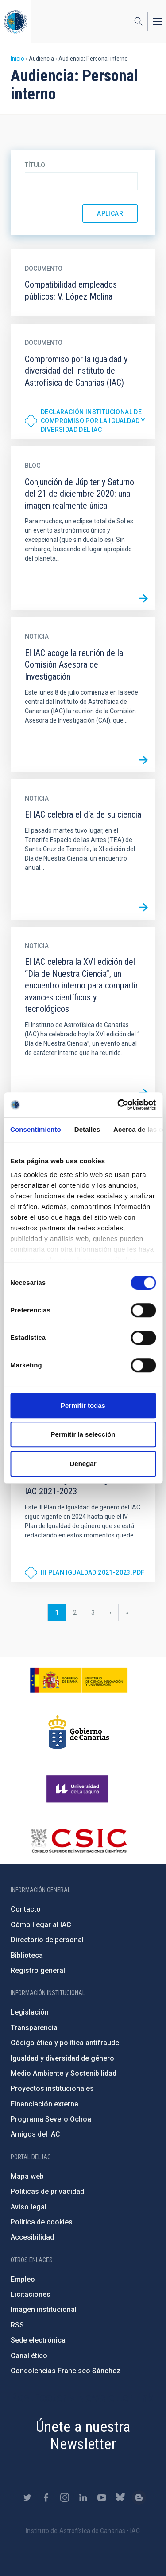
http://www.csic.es (78, 1840)
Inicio (17, 58)
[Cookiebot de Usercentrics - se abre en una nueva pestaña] (118, 1104)
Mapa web (27, 2176)
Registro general (38, 1970)
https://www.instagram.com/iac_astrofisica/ (64, 2497)
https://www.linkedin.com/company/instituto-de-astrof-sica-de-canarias (83, 2497)
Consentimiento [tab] (35, 1129)
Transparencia (34, 2027)
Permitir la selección (83, 1434)
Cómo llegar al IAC (41, 1924)
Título (35, 165)
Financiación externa (44, 2104)
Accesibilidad (32, 2237)
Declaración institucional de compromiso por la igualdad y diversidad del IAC (93, 420)
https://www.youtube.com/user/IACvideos (102, 2497)
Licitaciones (30, 2294)
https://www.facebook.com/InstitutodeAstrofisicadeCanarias (46, 2497)
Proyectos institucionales (52, 2088)
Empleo (23, 2279)
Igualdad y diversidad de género (62, 2058)
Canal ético (29, 2355)
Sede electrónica (38, 2340)
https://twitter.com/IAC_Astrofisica (27, 2497)
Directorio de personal (47, 1940)
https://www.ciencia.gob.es (79, 1680)
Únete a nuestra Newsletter (83, 2435)
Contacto (26, 1909)
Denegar (82, 1463)
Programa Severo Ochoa (51, 2119)
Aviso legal (28, 2207)
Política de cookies (42, 2222)
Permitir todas (83, 1405)
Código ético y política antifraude (65, 2043)
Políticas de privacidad (47, 2191)
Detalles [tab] (87, 1129)
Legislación (30, 2012)
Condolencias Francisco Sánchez (65, 2371)
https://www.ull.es (78, 1789)
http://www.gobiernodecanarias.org (79, 1732)
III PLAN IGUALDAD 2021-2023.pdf (92, 1572)
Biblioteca (27, 1955)
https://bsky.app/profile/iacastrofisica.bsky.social (120, 2497)
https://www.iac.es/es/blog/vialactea (139, 2497)
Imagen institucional (44, 2309)
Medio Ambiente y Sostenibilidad (63, 2073)
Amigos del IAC (35, 2134)
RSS (17, 2325)
